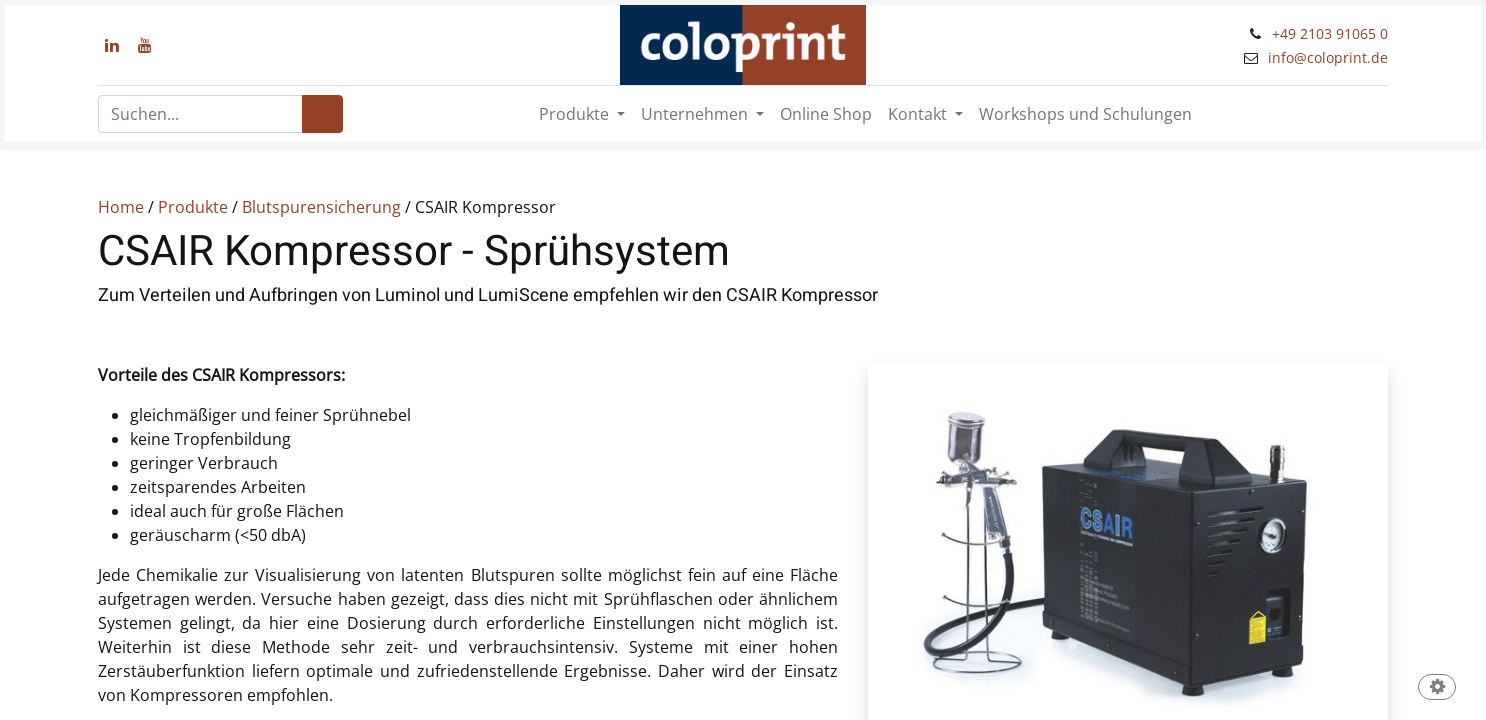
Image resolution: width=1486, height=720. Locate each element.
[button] (1437, 688)
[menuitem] (826, 114)
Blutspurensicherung (321, 207)
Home (121, 207)
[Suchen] (322, 114)
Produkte (193, 207)
